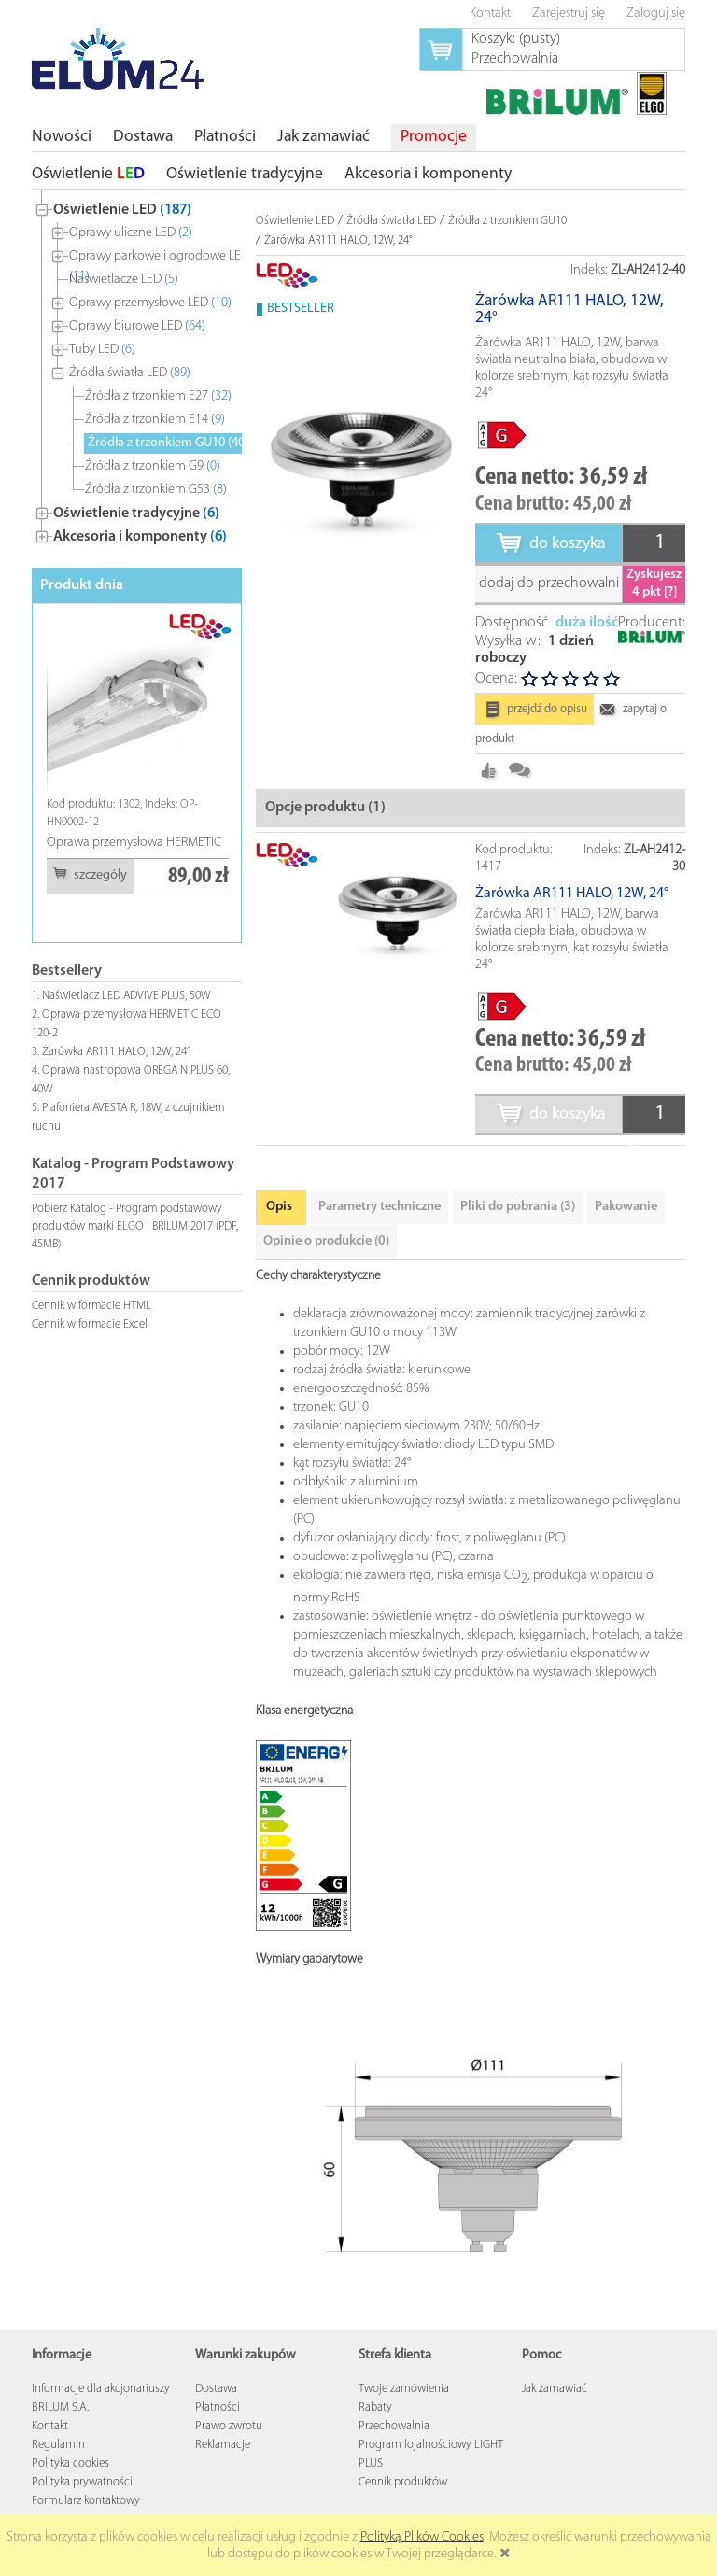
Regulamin (58, 2445)
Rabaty (375, 2407)
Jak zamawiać (554, 2389)
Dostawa (216, 2389)
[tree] (137, 369)
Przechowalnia (393, 2426)
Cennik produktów (402, 2482)
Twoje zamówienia (403, 2389)
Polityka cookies (70, 2463)
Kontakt (50, 2426)
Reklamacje (222, 2445)
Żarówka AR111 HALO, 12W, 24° (116, 1052)
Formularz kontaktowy (86, 2501)
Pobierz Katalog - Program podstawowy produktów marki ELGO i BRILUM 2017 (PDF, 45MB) (135, 1226)
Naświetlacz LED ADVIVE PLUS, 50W (126, 996)
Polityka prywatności (82, 2482)
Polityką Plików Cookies (422, 2537)
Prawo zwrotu (228, 2426)
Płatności (217, 2407)
